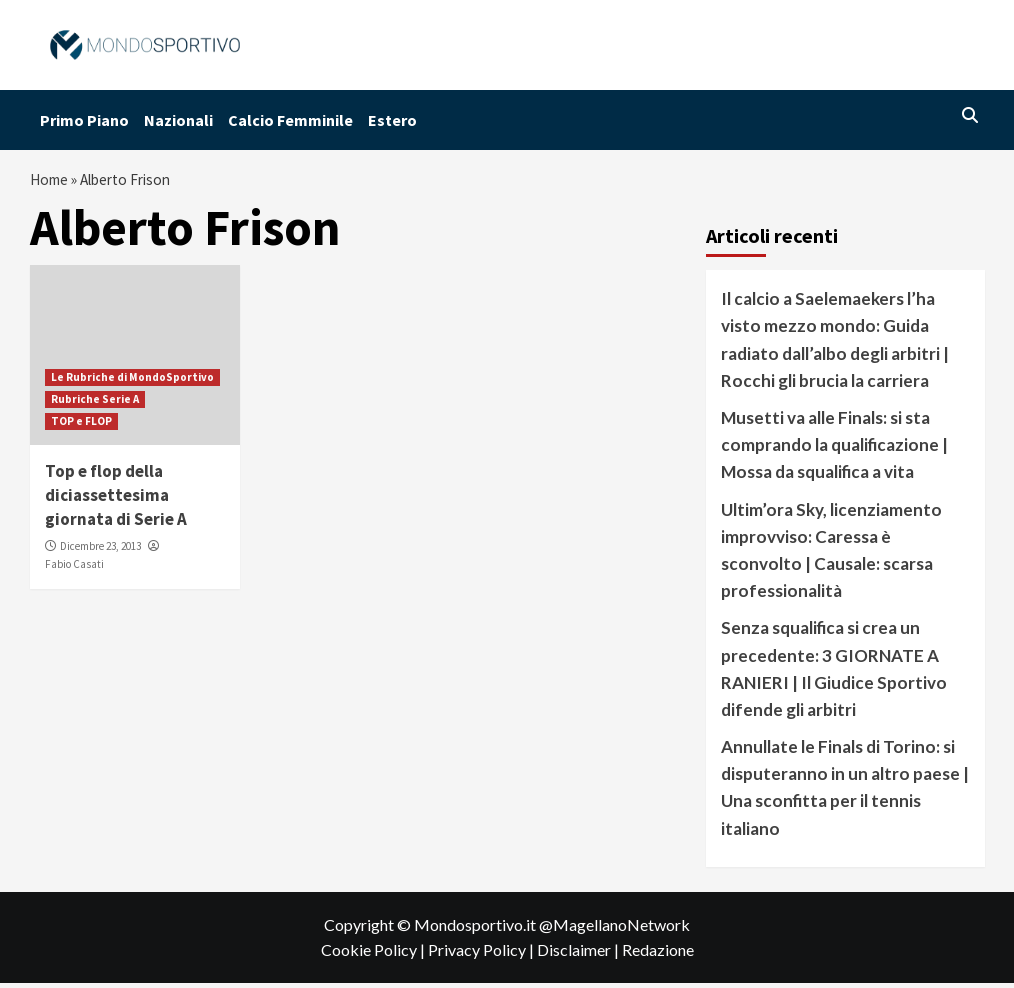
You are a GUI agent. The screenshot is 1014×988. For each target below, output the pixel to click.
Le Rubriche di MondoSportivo (132, 382)
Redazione (658, 955)
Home (51, 182)
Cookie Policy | (374, 955)
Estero (392, 120)
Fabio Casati (74, 569)
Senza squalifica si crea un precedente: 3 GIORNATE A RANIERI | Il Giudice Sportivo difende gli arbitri (834, 673)
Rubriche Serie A (95, 404)
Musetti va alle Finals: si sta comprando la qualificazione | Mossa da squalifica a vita (834, 449)
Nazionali (178, 120)
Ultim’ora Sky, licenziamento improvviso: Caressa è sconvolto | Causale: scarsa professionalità (831, 555)
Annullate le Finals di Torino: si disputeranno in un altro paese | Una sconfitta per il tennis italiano (845, 792)
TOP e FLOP (81, 426)
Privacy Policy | (482, 955)
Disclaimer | (579, 955)
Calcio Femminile (290, 120)
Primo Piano (84, 120)
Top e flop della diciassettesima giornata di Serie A (116, 500)
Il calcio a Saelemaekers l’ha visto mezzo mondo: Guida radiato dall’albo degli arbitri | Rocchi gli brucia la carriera (835, 344)
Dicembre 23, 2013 (100, 551)
